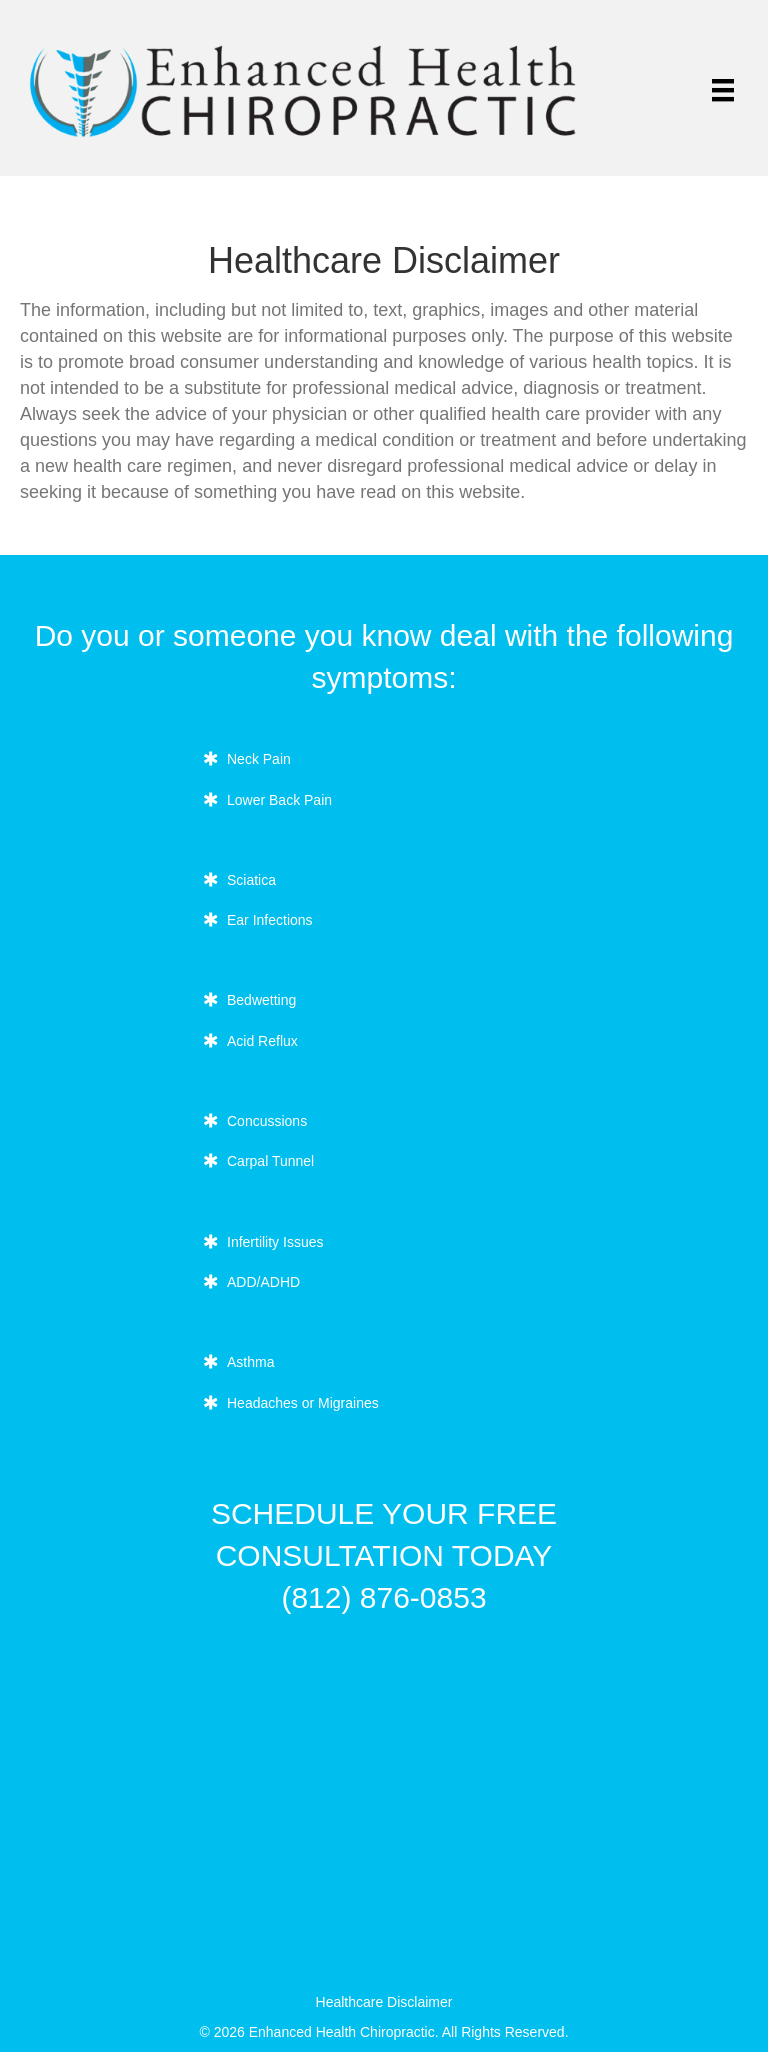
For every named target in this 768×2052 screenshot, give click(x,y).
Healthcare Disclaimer (384, 2002)
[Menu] (723, 90)
